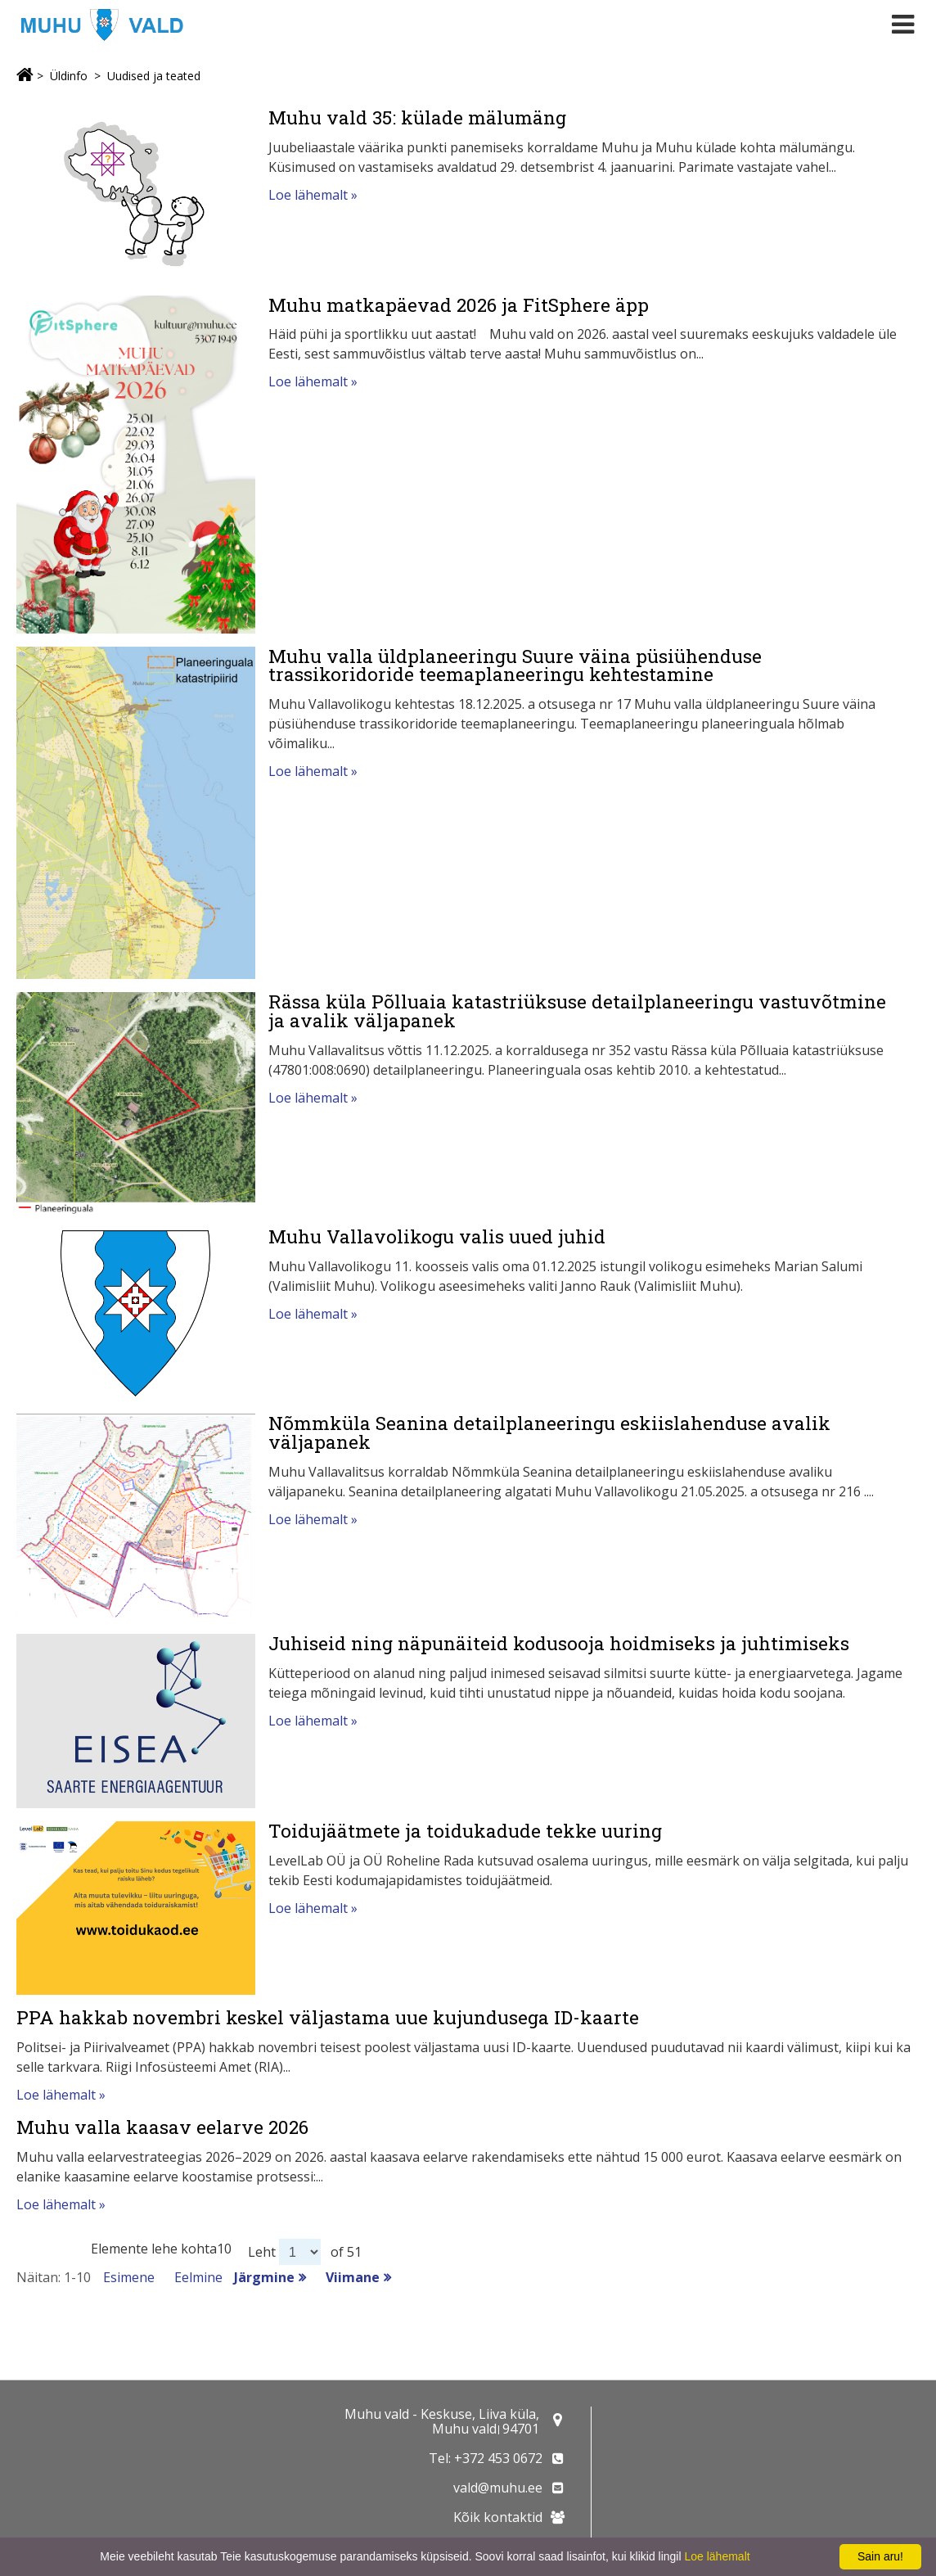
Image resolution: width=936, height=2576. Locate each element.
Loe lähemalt (716, 2556)
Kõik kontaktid (497, 2517)
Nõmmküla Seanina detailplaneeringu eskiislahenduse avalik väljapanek (549, 1432)
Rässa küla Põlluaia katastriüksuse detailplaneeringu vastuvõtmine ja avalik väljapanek (577, 1010)
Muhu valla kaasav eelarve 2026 (162, 2126)
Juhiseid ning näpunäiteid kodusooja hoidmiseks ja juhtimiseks (558, 1643)
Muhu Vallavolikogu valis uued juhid (436, 1236)
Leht (262, 2252)
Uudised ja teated (153, 75)
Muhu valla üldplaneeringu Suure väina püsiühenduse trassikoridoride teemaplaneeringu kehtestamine (515, 665)
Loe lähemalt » (313, 195)
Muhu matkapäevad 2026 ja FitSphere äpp (458, 304)
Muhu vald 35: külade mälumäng (417, 117)
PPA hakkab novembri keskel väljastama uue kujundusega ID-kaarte (327, 2017)
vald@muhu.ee (497, 2488)
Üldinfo (69, 75)
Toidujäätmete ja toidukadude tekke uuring (465, 1830)
